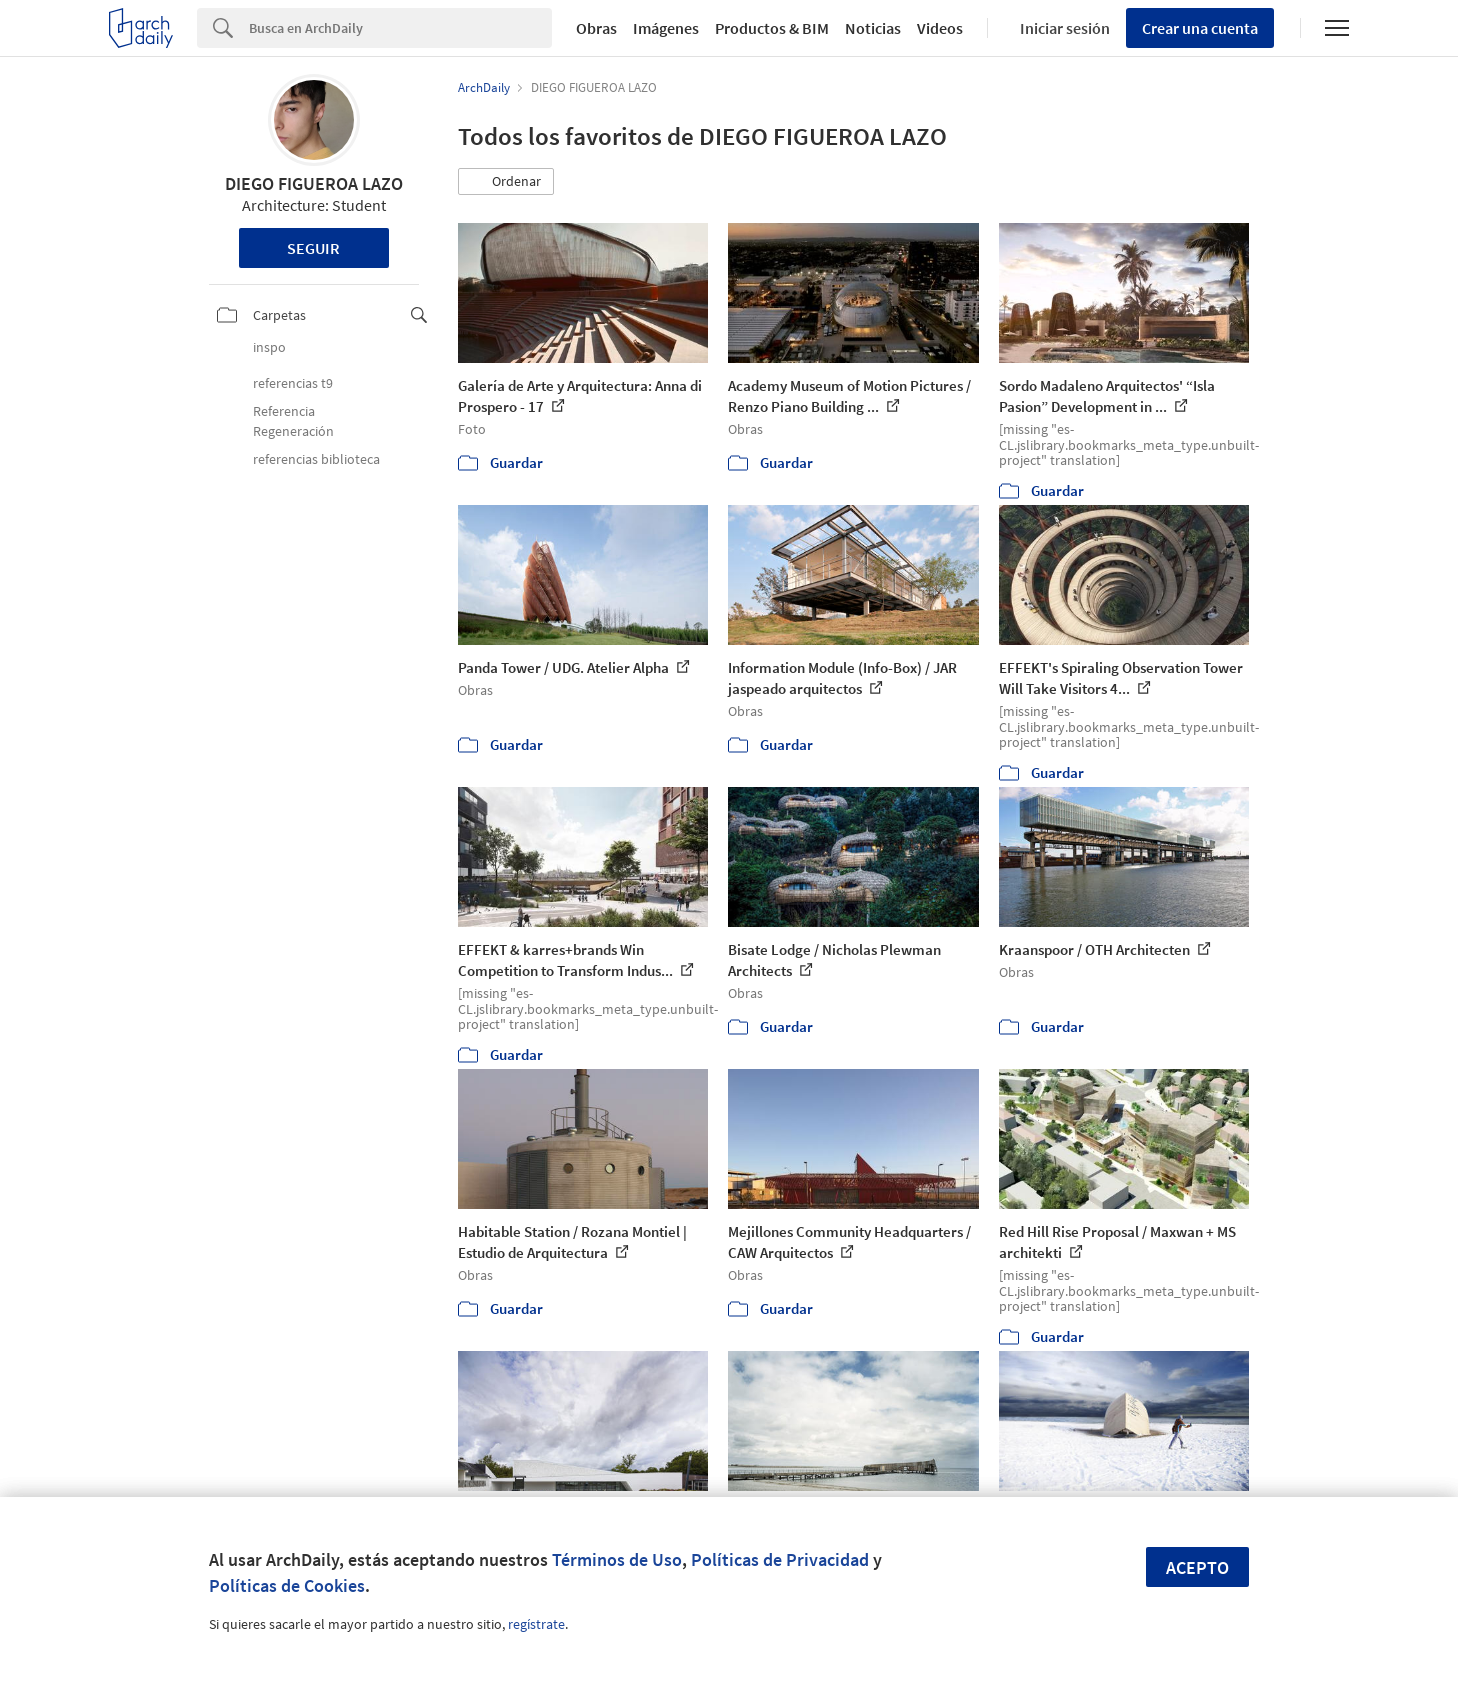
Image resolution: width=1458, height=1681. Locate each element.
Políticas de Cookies (287, 1585)
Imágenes (666, 28)
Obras (596, 28)
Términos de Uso (617, 1559)
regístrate (536, 1624)
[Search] (400, 28)
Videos (940, 28)
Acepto (1197, 1567)
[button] (506, 182)
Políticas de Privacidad (780, 1559)
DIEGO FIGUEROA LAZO (314, 183)
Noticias (873, 28)
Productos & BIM (772, 28)
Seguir (313, 248)
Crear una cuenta (1200, 28)
